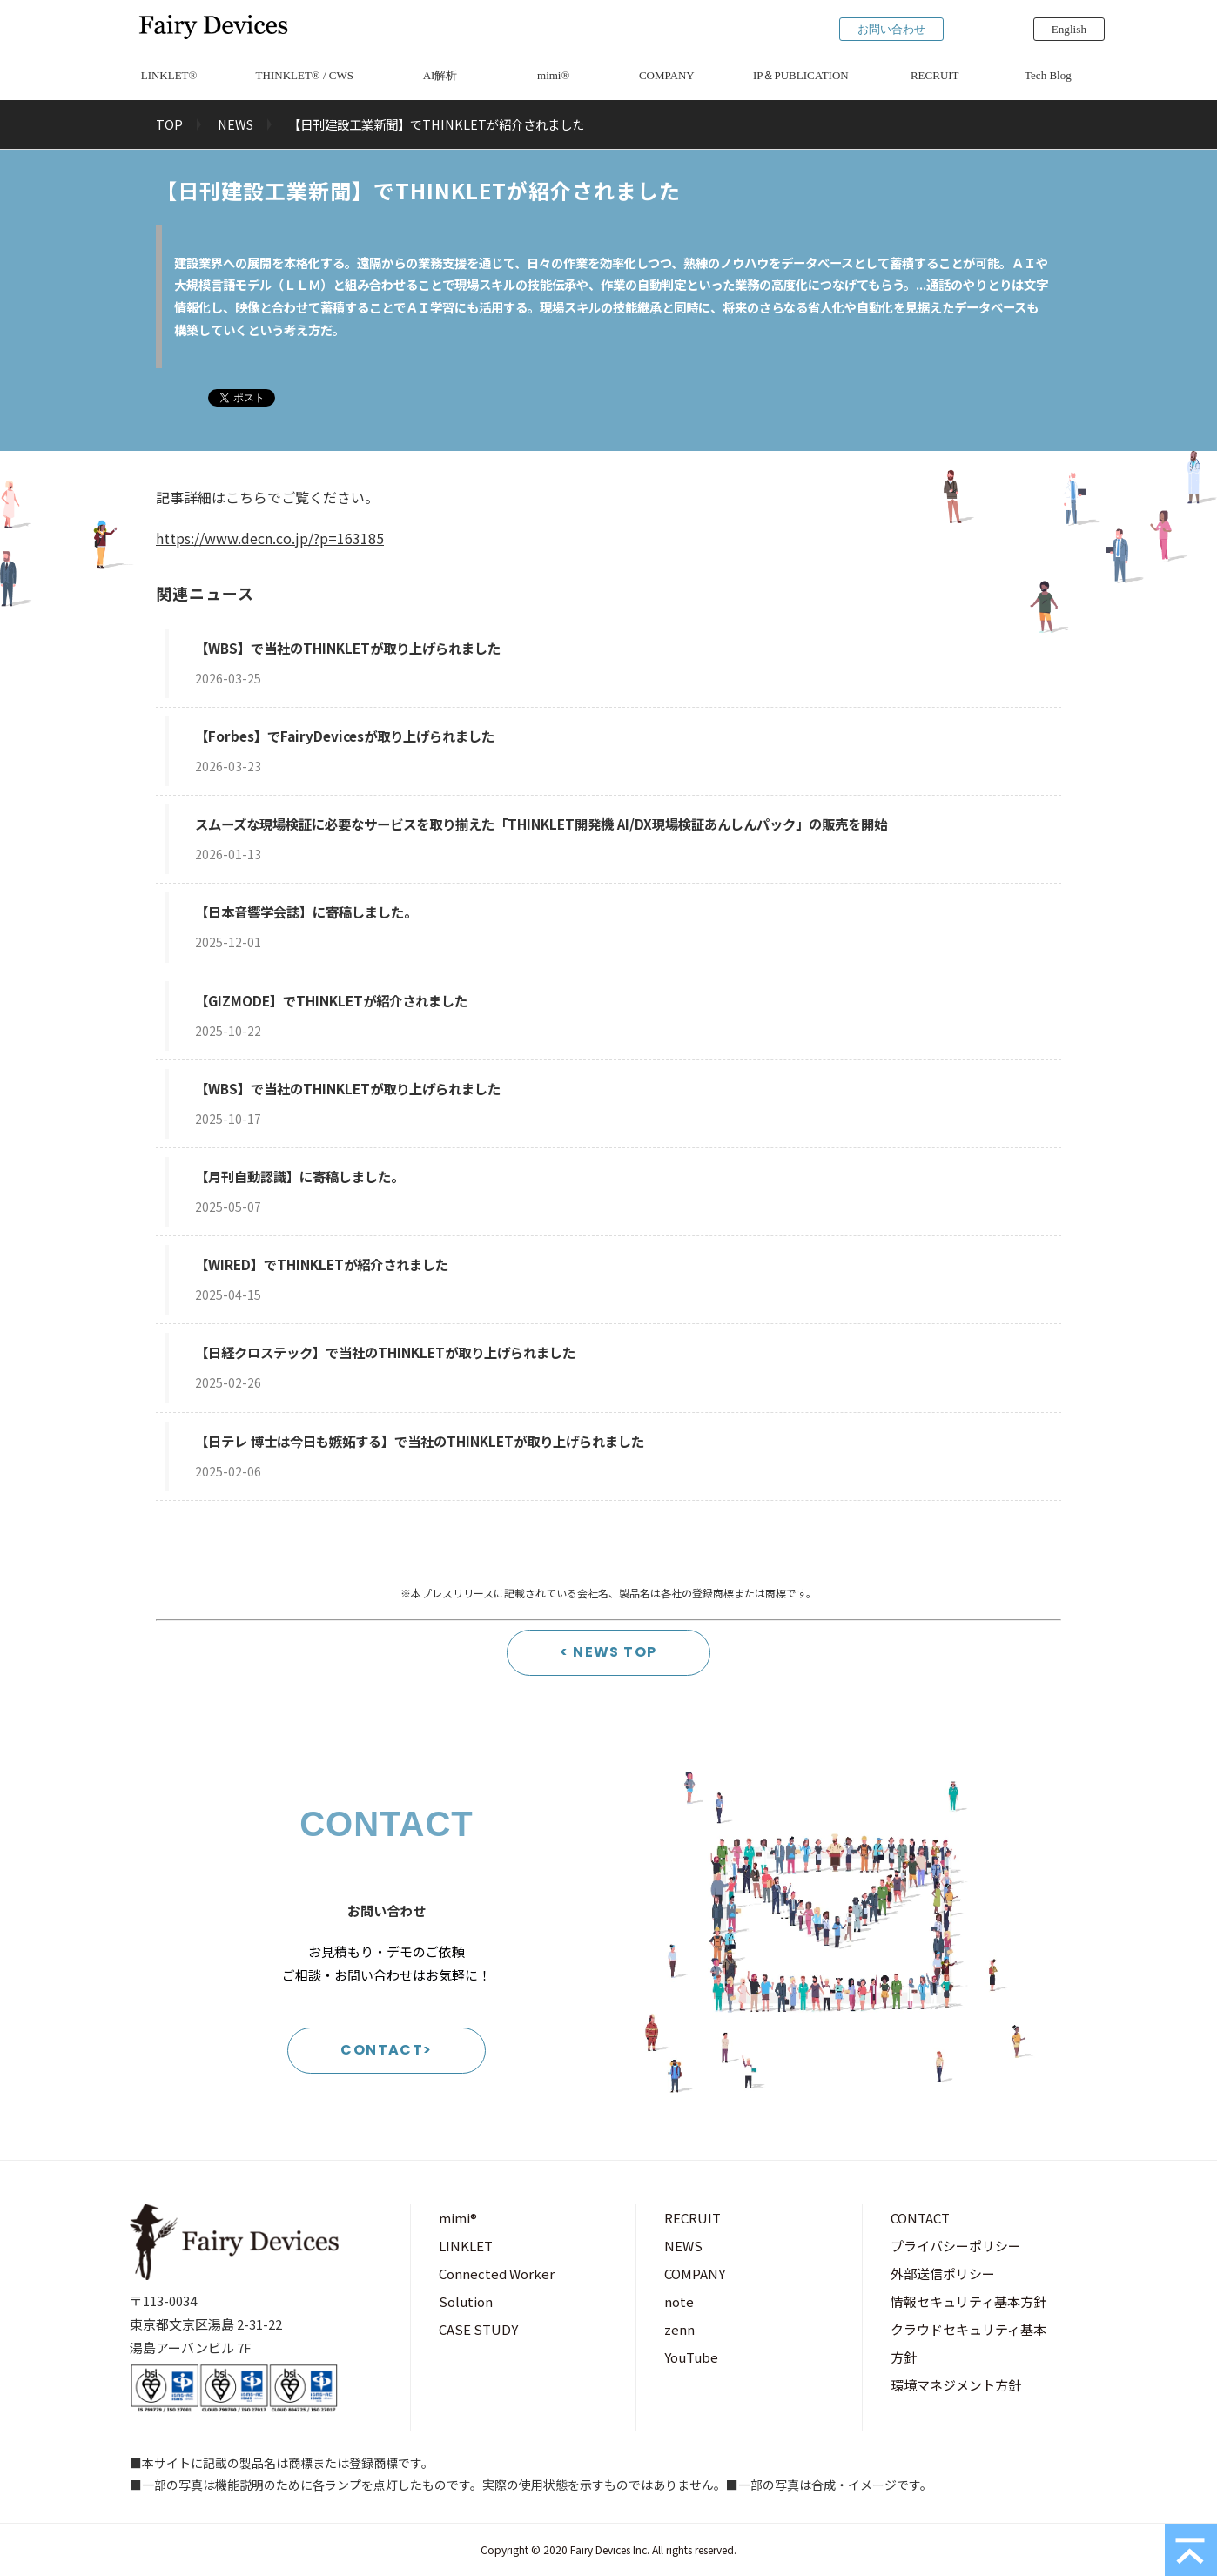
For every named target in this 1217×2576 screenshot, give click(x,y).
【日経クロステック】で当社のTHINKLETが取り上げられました (385, 1352)
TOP (169, 124)
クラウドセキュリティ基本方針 (968, 2343)
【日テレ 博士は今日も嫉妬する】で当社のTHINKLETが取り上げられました (419, 1440)
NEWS (235, 124)
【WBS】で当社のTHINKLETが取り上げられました (348, 647)
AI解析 (440, 75)
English (1069, 29)
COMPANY (667, 75)
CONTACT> (386, 2050)
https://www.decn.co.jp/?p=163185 (270, 538)
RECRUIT (935, 75)
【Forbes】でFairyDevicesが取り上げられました (344, 735)
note (679, 2301)
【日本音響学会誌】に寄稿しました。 (306, 911)
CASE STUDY (478, 2329)
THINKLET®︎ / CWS (304, 75)
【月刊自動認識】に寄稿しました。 (299, 1176)
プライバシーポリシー (956, 2245)
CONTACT (920, 2218)
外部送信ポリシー (943, 2273)
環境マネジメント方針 (956, 2385)
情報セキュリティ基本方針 (968, 2301)
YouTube (691, 2357)
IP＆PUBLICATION (801, 75)
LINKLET (466, 2245)
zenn (679, 2329)
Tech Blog (1048, 75)
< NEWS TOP (608, 1652)
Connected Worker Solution (497, 2287)
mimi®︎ (553, 75)
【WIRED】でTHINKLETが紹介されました (321, 1264)
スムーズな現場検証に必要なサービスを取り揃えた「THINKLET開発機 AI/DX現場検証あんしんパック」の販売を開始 (541, 823)
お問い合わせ (891, 29)
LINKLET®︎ (169, 75)
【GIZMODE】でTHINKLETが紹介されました (331, 1000)
